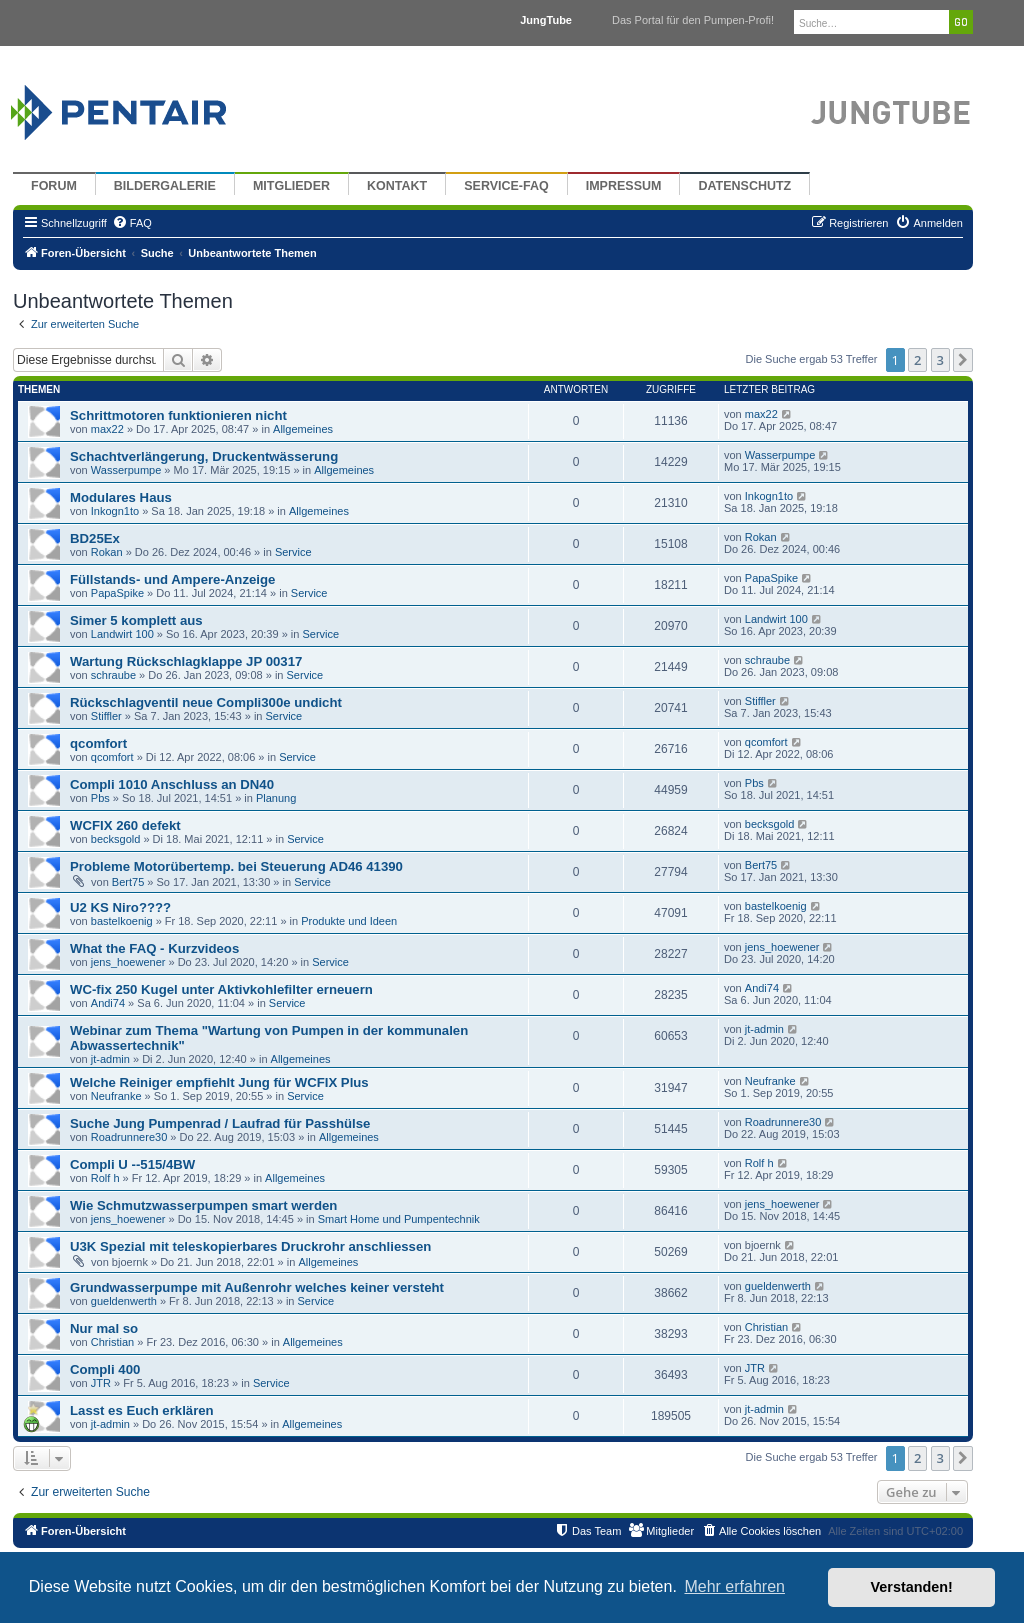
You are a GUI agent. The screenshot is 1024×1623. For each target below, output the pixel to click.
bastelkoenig (122, 921)
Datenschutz (744, 186)
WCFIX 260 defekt (125, 825)
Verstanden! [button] (912, 1587)
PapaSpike (117, 593)
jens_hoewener (128, 962)
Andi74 (108, 1003)
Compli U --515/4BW (132, 1164)
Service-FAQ (506, 186)
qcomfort (98, 743)
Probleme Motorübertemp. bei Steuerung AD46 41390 (236, 866)
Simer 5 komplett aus (136, 620)
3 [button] (940, 360)
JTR (101, 1383)
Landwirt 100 (122, 634)
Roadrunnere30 (129, 1137)
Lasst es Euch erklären (142, 1410)
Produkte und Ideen (349, 921)
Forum (54, 186)
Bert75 (128, 882)
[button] (963, 360)
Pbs (100, 798)
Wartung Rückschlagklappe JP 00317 (186, 661)
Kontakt (397, 186)
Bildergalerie (165, 186)
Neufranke (116, 1096)
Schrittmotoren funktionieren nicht (178, 415)
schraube (113, 675)
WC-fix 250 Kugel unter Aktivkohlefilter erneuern (221, 989)
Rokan (107, 552)
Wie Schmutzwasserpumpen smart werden (203, 1205)
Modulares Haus (121, 497)
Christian (112, 1342)
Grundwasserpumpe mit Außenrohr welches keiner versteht (257, 1287)
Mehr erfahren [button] (734, 1586)
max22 (107, 429)
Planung (276, 798)
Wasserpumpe (126, 470)
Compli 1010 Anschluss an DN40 (172, 784)
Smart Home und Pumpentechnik (399, 1219)
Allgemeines (303, 429)
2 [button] (917, 360)
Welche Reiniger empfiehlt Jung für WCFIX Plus (219, 1082)
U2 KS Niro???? (120, 907)
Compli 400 (105, 1369)
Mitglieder (291, 186)
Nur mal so (104, 1328)
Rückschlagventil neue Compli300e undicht (206, 702)
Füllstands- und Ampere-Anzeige (172, 579)
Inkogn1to (115, 511)
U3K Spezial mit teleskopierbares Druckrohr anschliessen (250, 1246)
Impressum (624, 186)
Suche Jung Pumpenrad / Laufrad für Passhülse (220, 1123)
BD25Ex (95, 538)
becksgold (116, 839)
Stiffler (106, 716)
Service (293, 552)
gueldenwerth (124, 1301)
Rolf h (105, 1178)
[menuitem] (132, 223)
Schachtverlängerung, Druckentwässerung (204, 456)
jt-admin (110, 1059)
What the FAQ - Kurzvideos (154, 948)
